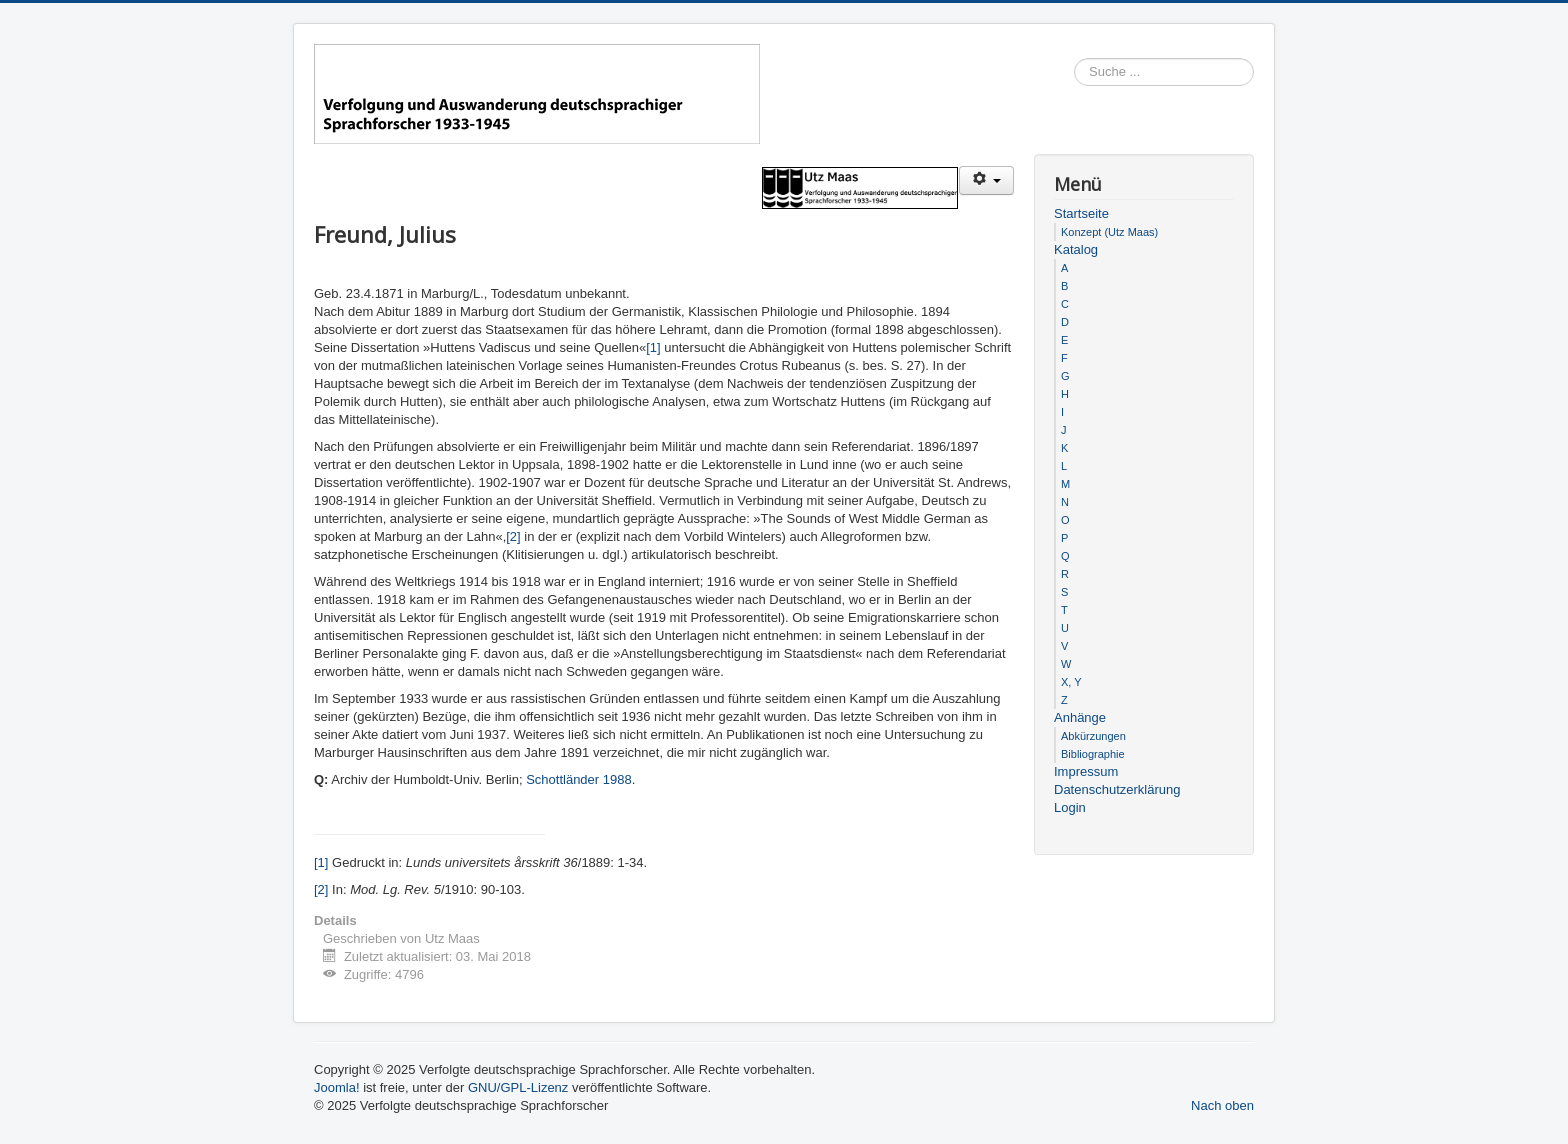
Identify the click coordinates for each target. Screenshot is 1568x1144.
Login (1070, 807)
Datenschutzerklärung (1117, 789)
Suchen (1254, 72)
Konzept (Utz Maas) (1109, 232)
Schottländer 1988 (579, 779)
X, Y (1071, 682)
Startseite (1081, 213)
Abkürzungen (1093, 736)
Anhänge (1080, 717)
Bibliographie (1093, 754)
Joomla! (337, 1087)
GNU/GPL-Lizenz (518, 1087)
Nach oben (1222, 1105)
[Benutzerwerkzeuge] (986, 180)
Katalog (1076, 249)
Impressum (1086, 771)
